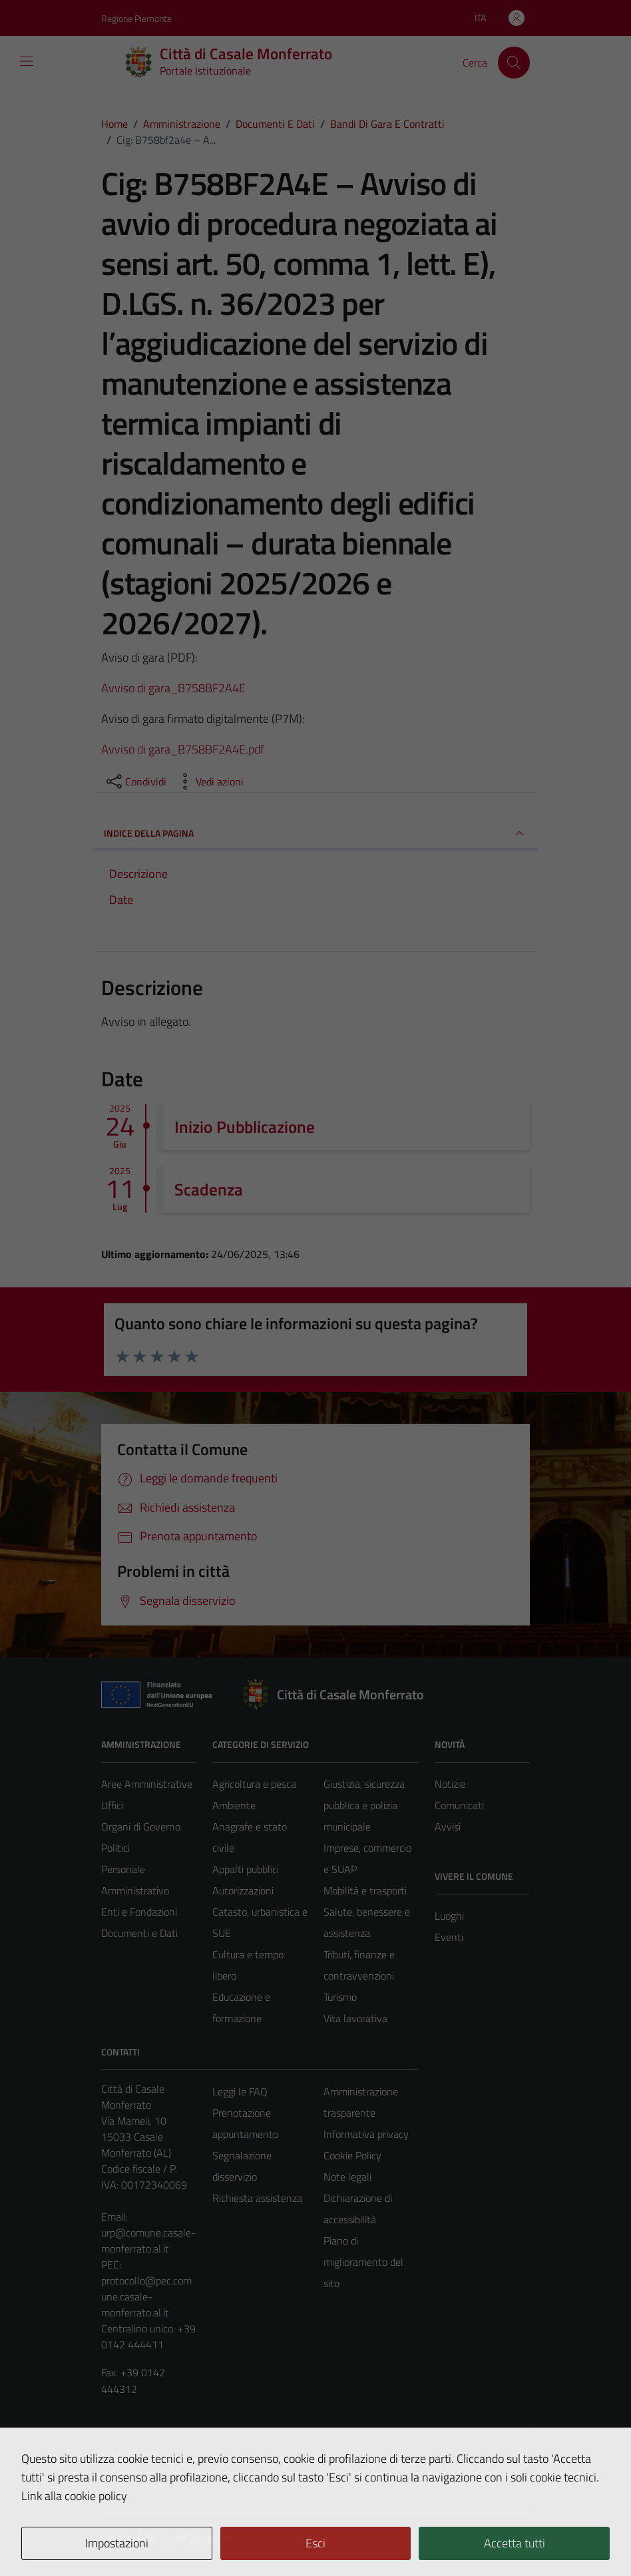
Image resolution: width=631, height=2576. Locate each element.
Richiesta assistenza (257, 2198)
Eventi (449, 1937)
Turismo (340, 1997)
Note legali (347, 2177)
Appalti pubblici (245, 1869)
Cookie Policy (352, 2155)
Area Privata (128, 2454)
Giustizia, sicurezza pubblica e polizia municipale (364, 1805)
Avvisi (448, 1826)
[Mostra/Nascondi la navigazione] (27, 61)
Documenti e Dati (139, 1933)
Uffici (112, 1805)
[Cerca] (514, 63)
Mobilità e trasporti (365, 1890)
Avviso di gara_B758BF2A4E (173, 688)
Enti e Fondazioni (139, 1912)
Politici (115, 1848)
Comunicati (459, 1805)
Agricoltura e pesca (254, 1784)
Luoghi (449, 1916)
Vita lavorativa (355, 2018)
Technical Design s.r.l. (192, 2537)
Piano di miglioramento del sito (363, 2262)
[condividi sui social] (135, 781)
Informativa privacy (366, 2134)
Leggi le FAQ (240, 2091)
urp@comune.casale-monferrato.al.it (148, 2240)
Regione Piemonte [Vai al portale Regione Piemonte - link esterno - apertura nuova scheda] (136, 18)
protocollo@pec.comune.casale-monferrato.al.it (146, 2296)
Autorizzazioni (243, 1890)
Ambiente (234, 1805)
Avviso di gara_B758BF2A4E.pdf (182, 749)
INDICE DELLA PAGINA (315, 833)
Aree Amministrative (146, 1784)
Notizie (450, 1784)
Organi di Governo (140, 1826)
